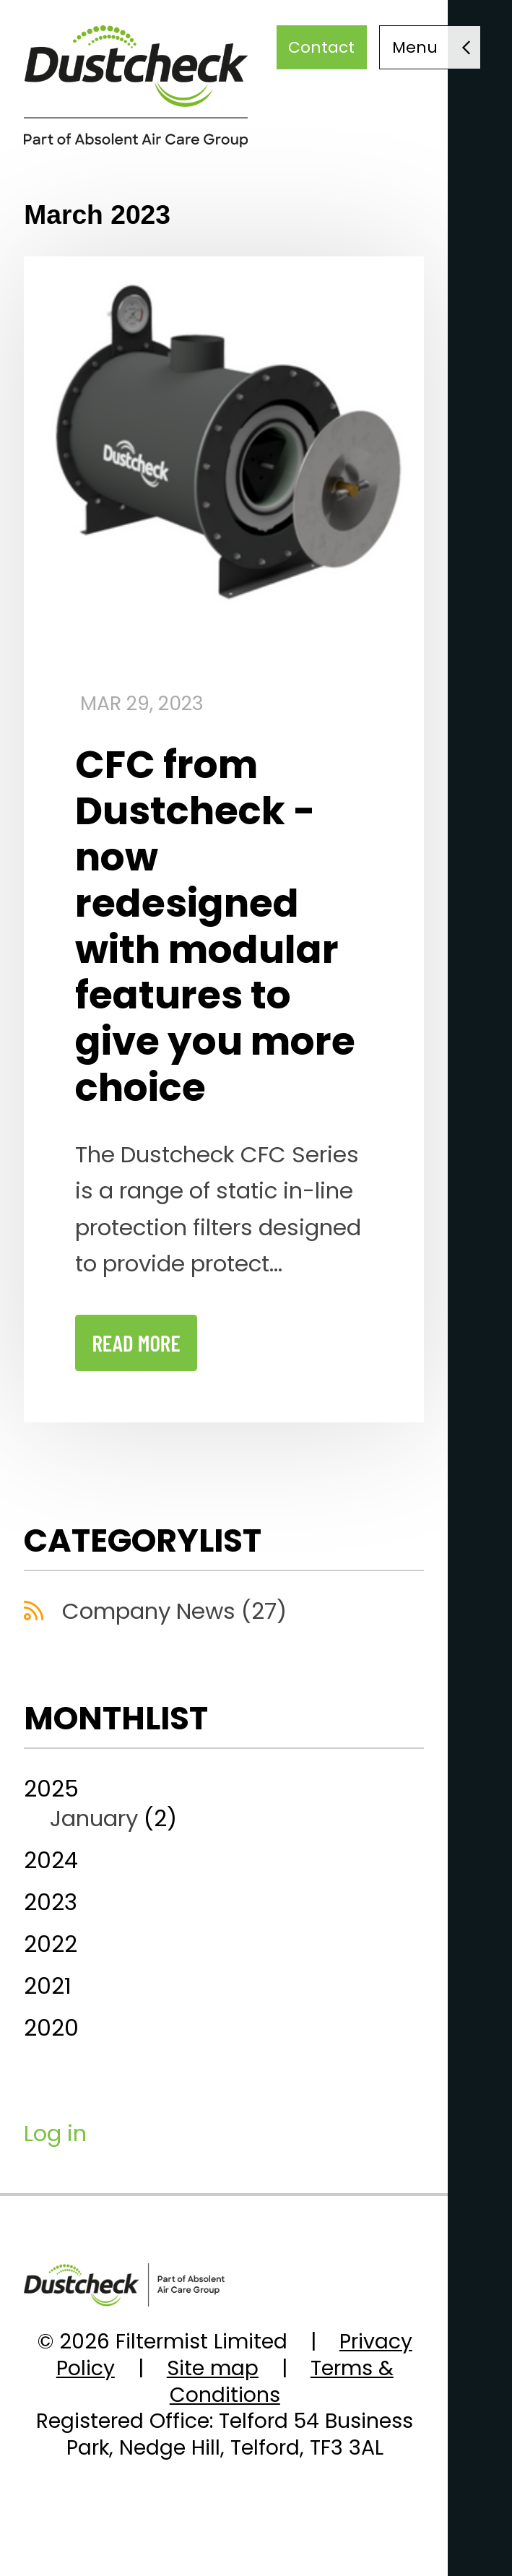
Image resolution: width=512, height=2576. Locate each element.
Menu (415, 47)
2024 (51, 1860)
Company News (174, 1611)
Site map (213, 2368)
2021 (47, 1985)
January (94, 1818)
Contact (321, 47)
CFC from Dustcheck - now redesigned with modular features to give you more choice (215, 926)
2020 (51, 2027)
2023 (50, 1902)
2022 (50, 1943)
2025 (224, 1803)
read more (136, 1342)
